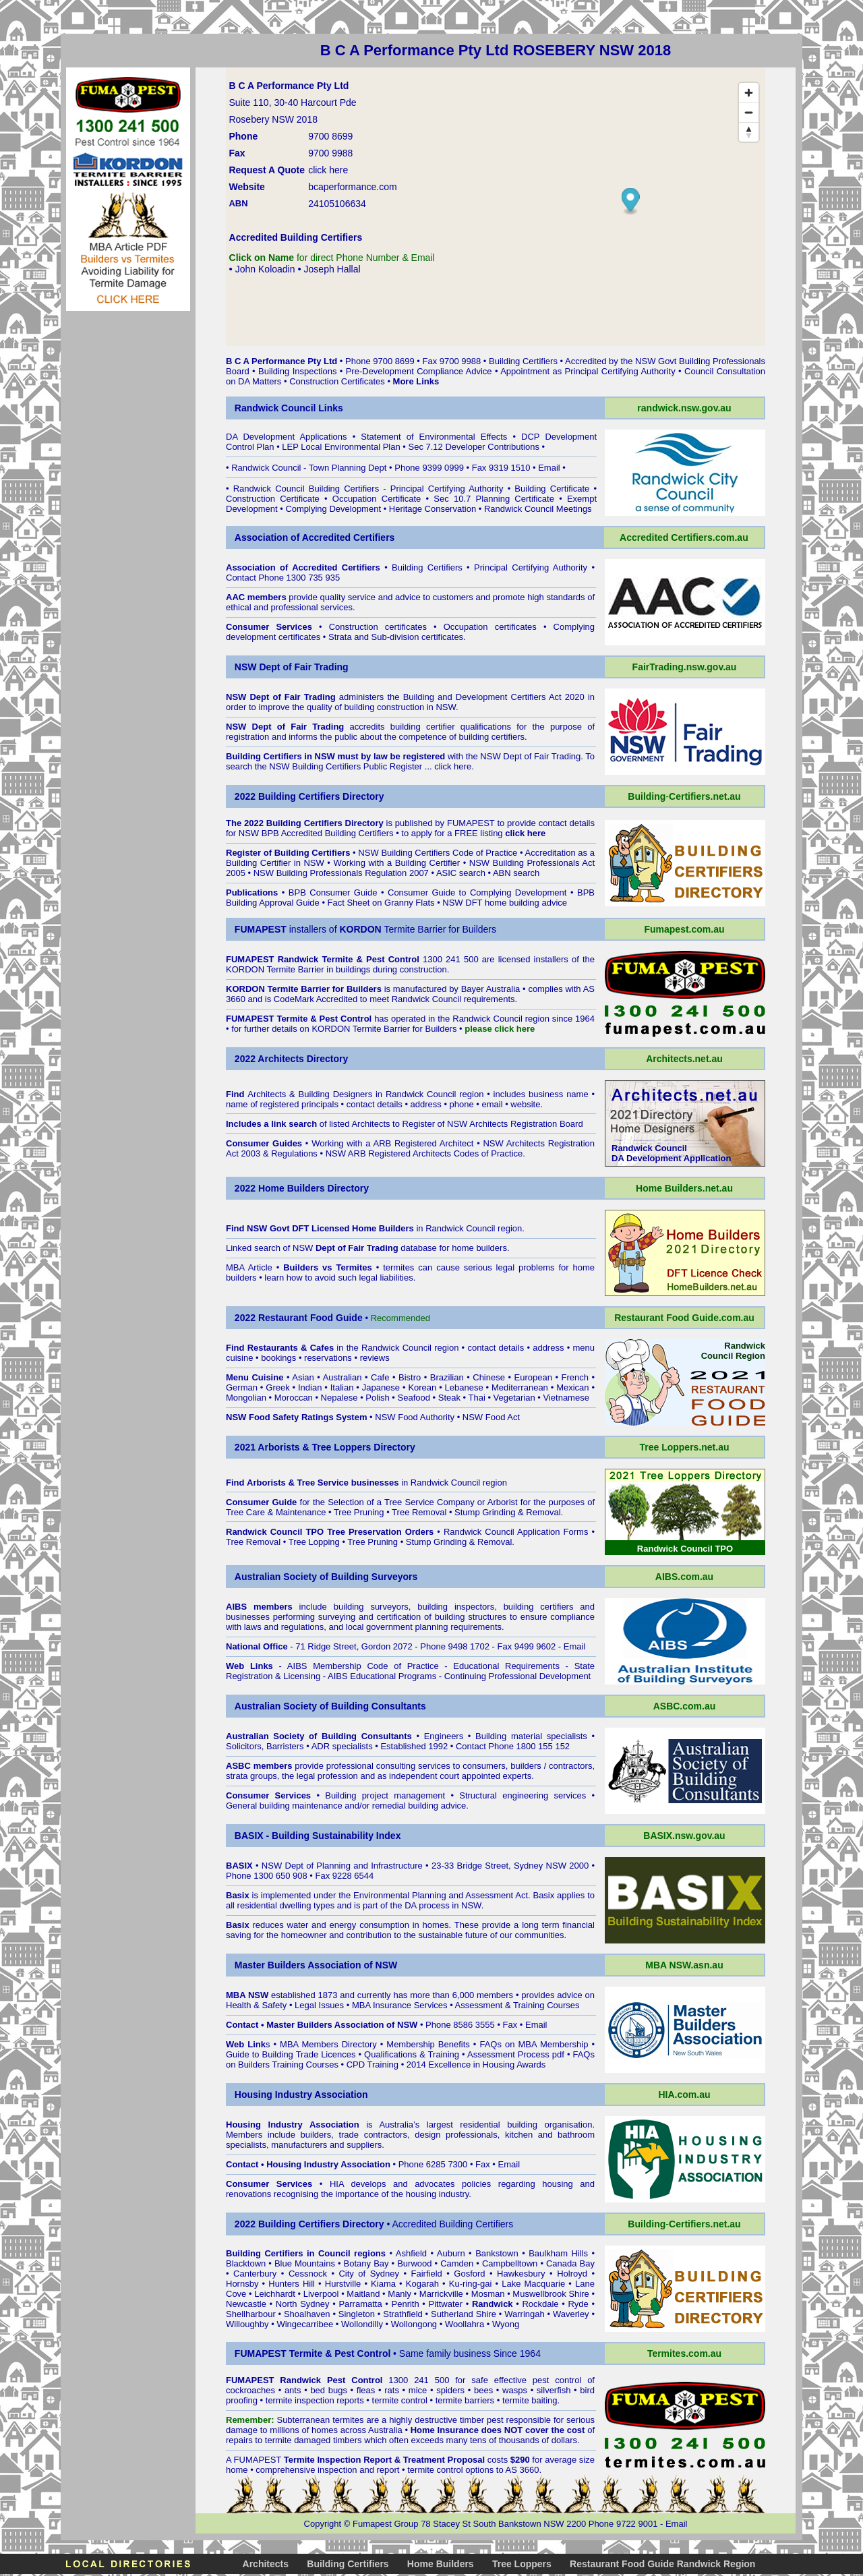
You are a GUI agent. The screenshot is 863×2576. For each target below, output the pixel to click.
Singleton (356, 2314)
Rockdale (540, 2304)
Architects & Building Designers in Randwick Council (351, 1094)
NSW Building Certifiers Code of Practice (437, 853)
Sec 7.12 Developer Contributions (473, 447)
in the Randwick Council (339, 1348)
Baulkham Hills (558, 2253)
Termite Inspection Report (338, 2460)
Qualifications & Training (411, 2054)
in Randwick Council (423, 1228)
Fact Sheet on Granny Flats (381, 903)
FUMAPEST (471, 823)
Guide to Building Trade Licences (290, 2054)
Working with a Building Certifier (396, 863)
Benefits (454, 2044)
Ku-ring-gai (470, 2284)
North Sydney (303, 2304)
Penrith (405, 2304)
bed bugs (328, 2390)
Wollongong (414, 2324)
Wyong (505, 2324)
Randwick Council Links (289, 408)
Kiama (383, 2284)
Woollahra (464, 2324)
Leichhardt (274, 2294)
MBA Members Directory (328, 2044)
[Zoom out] (748, 112)
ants (293, 2390)
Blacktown (246, 2263)
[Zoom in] (748, 93)
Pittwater (446, 2304)
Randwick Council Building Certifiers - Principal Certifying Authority (368, 489)
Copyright (323, 2524)
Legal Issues (319, 2005)
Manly (399, 2294)
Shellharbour (251, 2314)
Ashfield (411, 2253)
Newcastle (246, 2304)
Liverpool (321, 2294)
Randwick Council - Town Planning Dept (308, 468)
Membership (410, 2044)
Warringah (524, 2314)
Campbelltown (509, 2263)
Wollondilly (362, 2324)
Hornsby (242, 2284)
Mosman (488, 2294)
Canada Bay (570, 2263)
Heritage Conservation (432, 509)
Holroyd (572, 2273)
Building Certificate (551, 489)
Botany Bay (366, 2263)
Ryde (578, 2304)
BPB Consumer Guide (333, 892)
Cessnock (308, 2273)
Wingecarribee (304, 2324)
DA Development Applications (286, 437)
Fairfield (426, 2273)
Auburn (451, 2253)
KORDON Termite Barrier (275, 969)
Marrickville (441, 2294)
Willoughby (247, 2324)
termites (347, 2420)
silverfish (554, 2390)
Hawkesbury (521, 2273)
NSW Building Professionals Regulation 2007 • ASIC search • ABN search (397, 873)
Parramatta (360, 2304)
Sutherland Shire (463, 2314)
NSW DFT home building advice (504, 903)
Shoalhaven (307, 2314)
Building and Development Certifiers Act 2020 (495, 697)
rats (391, 2390)
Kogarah (422, 2284)
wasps (514, 2390)
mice (418, 2390)
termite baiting (530, 2400)
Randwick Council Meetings (538, 509)
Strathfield (403, 2314)
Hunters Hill (291, 2284)
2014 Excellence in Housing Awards (476, 2064)
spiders (450, 2390)
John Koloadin (265, 269)
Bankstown (496, 2253)
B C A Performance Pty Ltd (281, 361)
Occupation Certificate (376, 499)
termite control (399, 2400)
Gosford (469, 2273)
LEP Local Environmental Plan (341, 447)
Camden (456, 2263)
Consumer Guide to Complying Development (477, 892)
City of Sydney (368, 2273)
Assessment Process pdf (515, 2054)
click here (452, 766)
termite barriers (465, 2400)
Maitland (363, 2294)
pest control (557, 2380)
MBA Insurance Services (400, 2005)
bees (483, 2390)
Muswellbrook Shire (550, 2294)
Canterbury (254, 2273)
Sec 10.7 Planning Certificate (494, 499)
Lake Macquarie (533, 2284)
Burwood (414, 2263)
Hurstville (343, 2284)
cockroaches (250, 2390)
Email (549, 468)
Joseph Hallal (332, 269)
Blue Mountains (304, 2263)
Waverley (571, 2314)
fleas (366, 2390)
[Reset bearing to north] (748, 132)
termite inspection (300, 2400)
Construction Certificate (273, 499)
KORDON (330, 1029)
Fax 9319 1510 (501, 468)
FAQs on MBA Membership (533, 2044)
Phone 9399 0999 (430, 468)
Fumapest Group (386, 2524)
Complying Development (333, 509)
